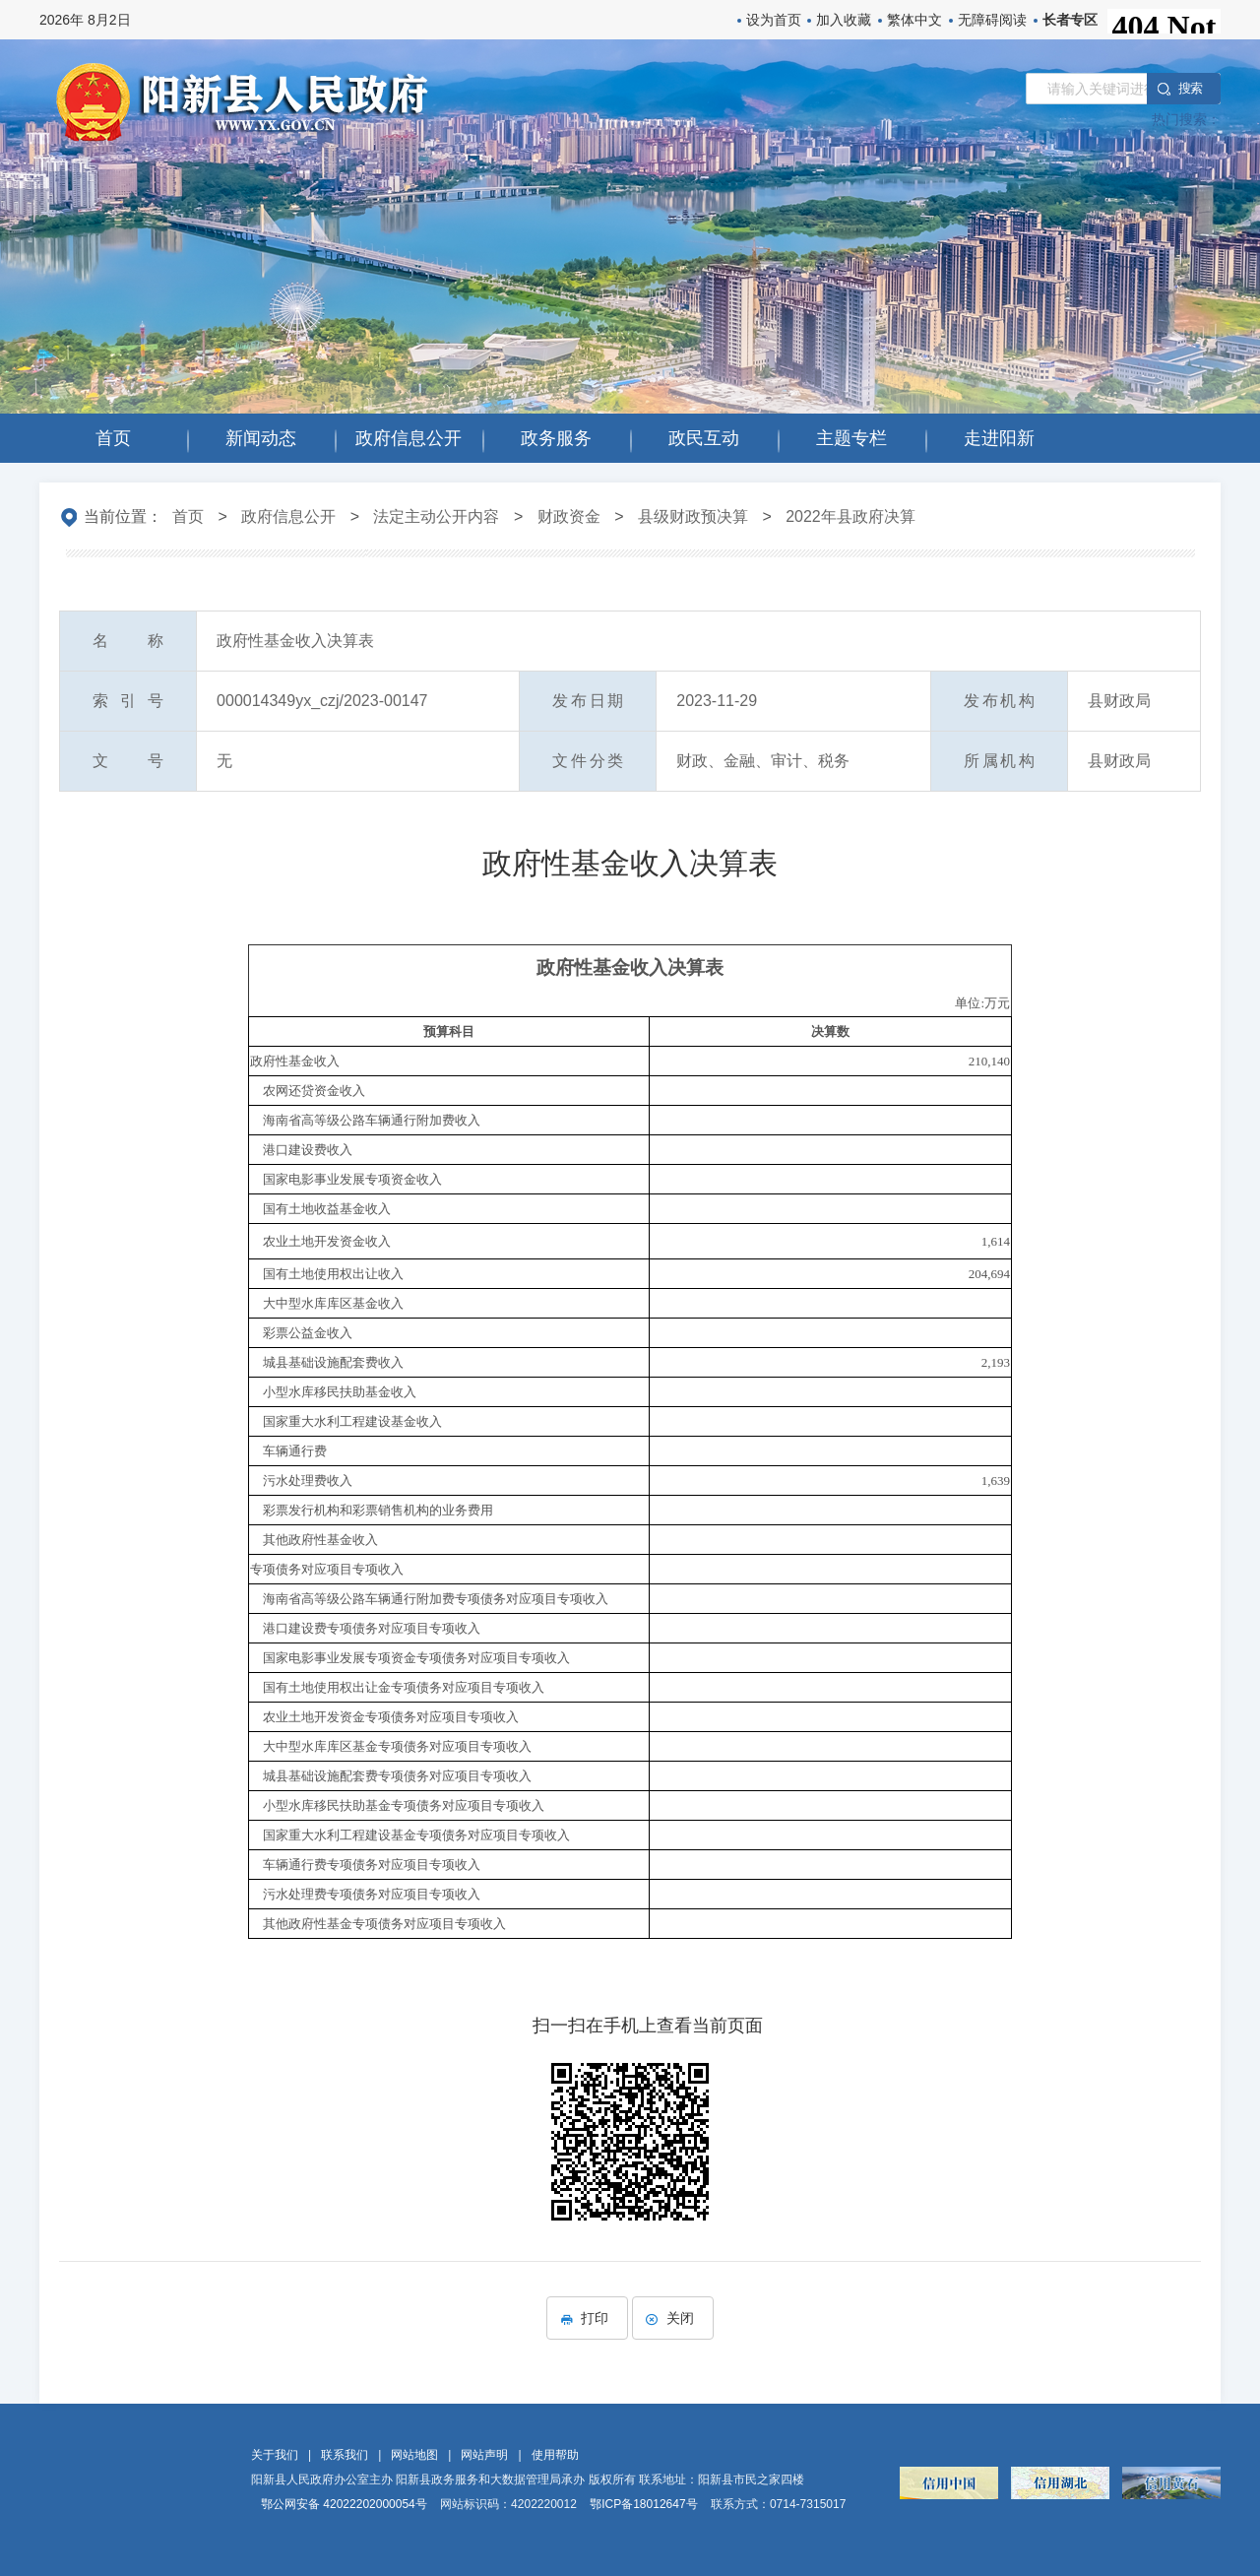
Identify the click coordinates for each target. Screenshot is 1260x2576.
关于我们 (274, 2455)
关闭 (673, 2318)
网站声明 (484, 2455)
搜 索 (1190, 88)
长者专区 (1070, 20)
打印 (587, 2318)
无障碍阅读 (992, 20)
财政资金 (568, 516)
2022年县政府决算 (850, 516)
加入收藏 (843, 20)
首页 (188, 516)
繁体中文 (914, 20)
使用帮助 (555, 2455)
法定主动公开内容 (436, 516)
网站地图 (414, 2455)
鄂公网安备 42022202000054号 (344, 2504)
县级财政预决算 (693, 516)
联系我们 (344, 2455)
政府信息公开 (288, 516)
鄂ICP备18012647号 (643, 2504)
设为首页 (773, 20)
